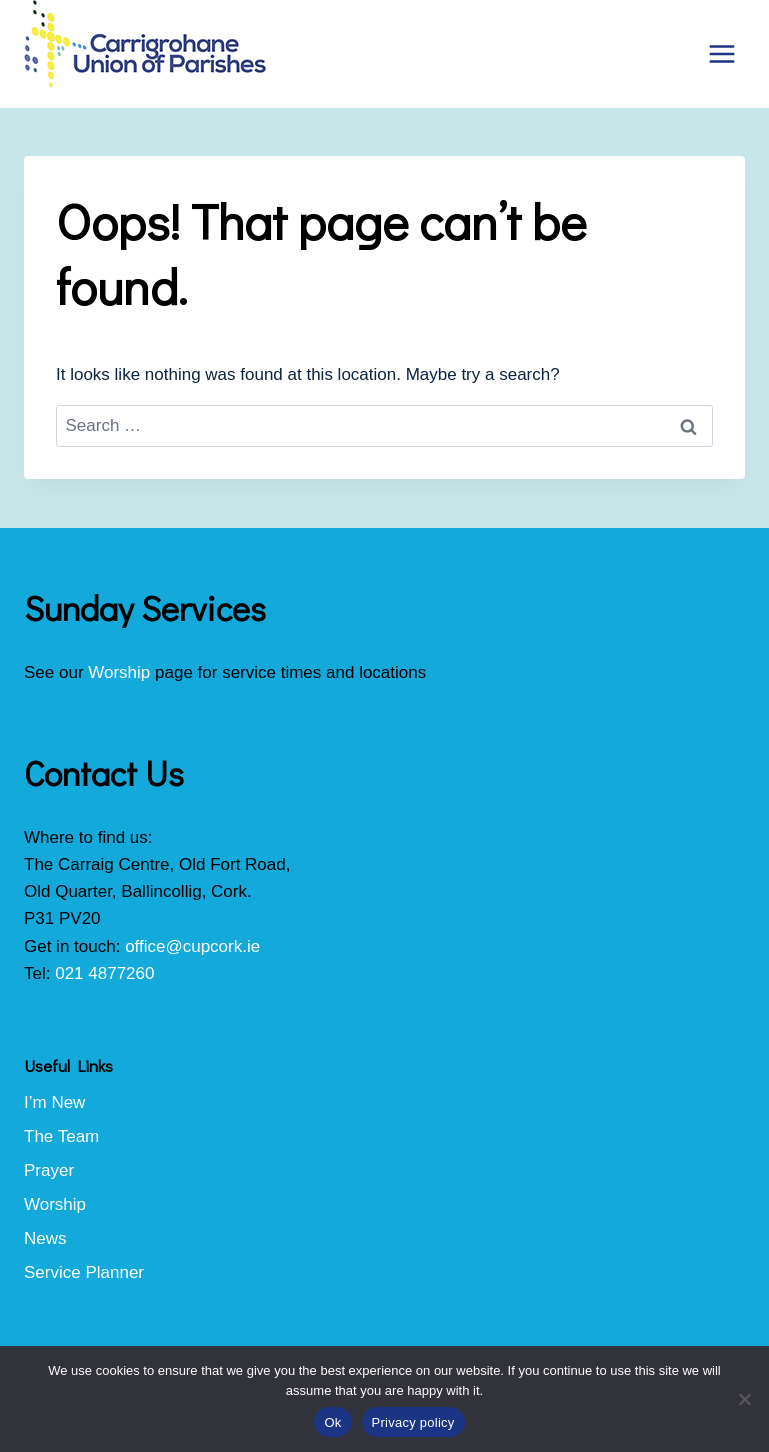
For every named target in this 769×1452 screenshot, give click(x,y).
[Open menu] (721, 53)
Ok (332, 1422)
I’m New (54, 1102)
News (45, 1238)
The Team (61, 1136)
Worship (119, 672)
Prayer (49, 1170)
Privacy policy (413, 1422)
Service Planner (84, 1272)
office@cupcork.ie (192, 946)
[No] (744, 1399)
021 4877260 (104, 973)
